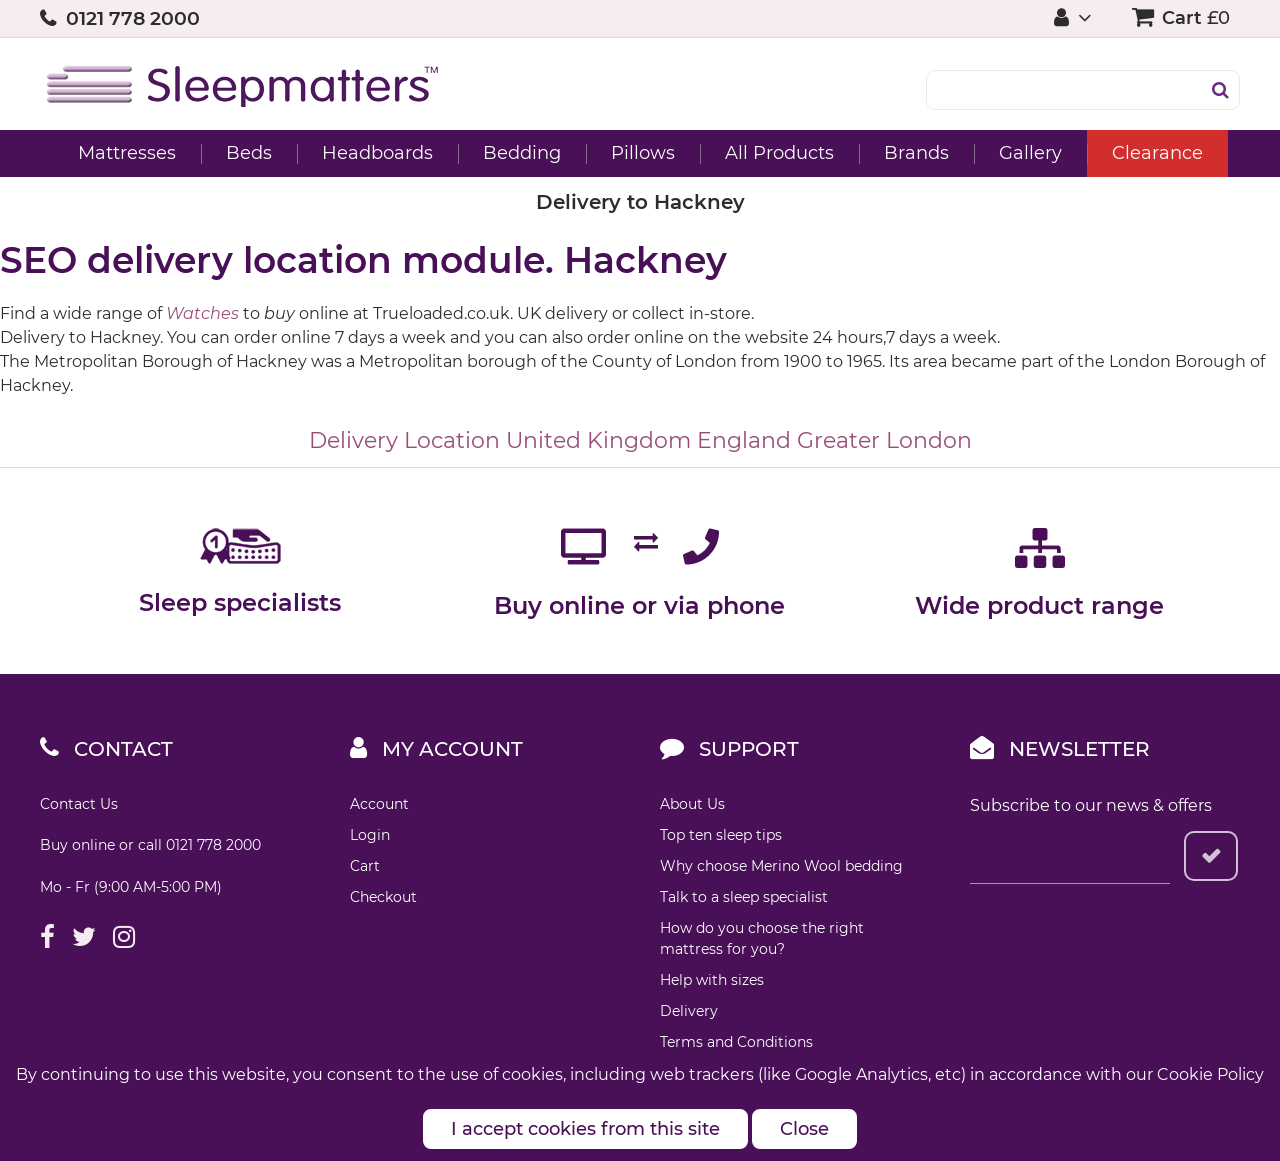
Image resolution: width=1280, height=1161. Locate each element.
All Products (779, 153)
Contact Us (79, 804)
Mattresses (127, 153)
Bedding (522, 153)
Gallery (1030, 153)
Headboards (377, 153)
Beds (249, 153)
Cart (365, 866)
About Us (692, 804)
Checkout (383, 897)
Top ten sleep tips (721, 835)
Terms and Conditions (736, 1042)
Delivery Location (404, 440)
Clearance (1157, 153)
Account (379, 804)
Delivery (689, 1011)
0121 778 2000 (133, 18)
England (744, 440)
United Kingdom (598, 440)
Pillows (643, 153)
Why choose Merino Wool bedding (781, 866)
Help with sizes (712, 980)
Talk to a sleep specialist (744, 897)
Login (370, 835)
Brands (916, 153)
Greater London (884, 440)
